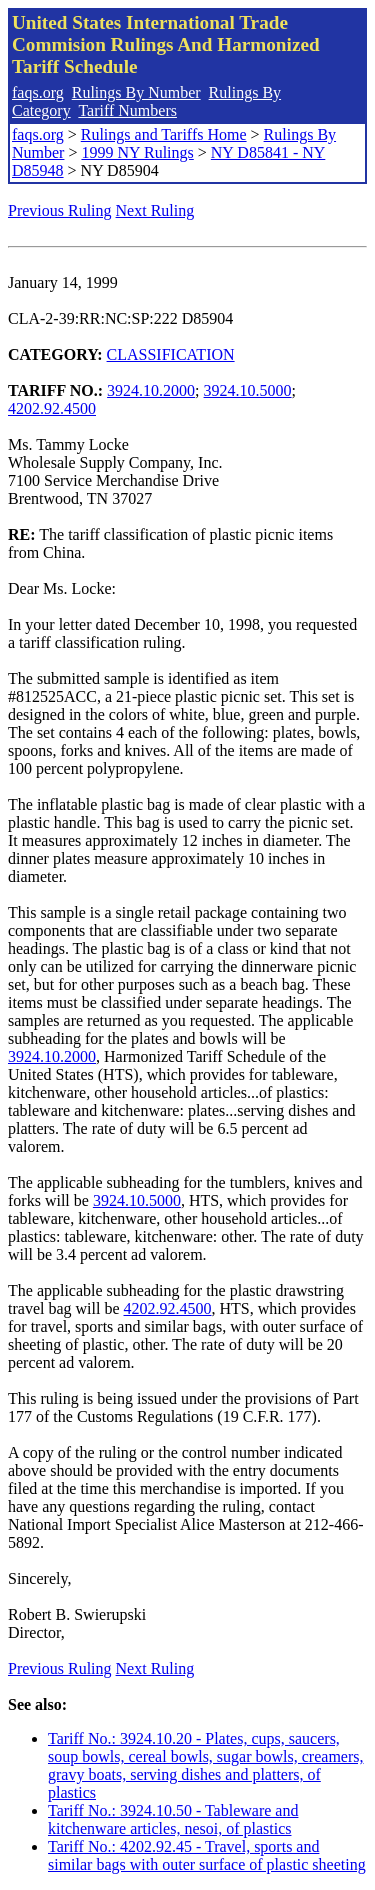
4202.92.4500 (52, 408)
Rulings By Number (136, 92)
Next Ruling (155, 210)
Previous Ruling (60, 210)
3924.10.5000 (248, 390)
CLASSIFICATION (171, 354)
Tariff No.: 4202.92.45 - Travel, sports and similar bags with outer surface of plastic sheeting (207, 1855)
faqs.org (38, 92)
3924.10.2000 (151, 390)
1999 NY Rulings (137, 152)
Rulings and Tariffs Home (164, 134)
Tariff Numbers (127, 110)
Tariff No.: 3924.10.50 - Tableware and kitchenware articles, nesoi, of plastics (173, 1819)
